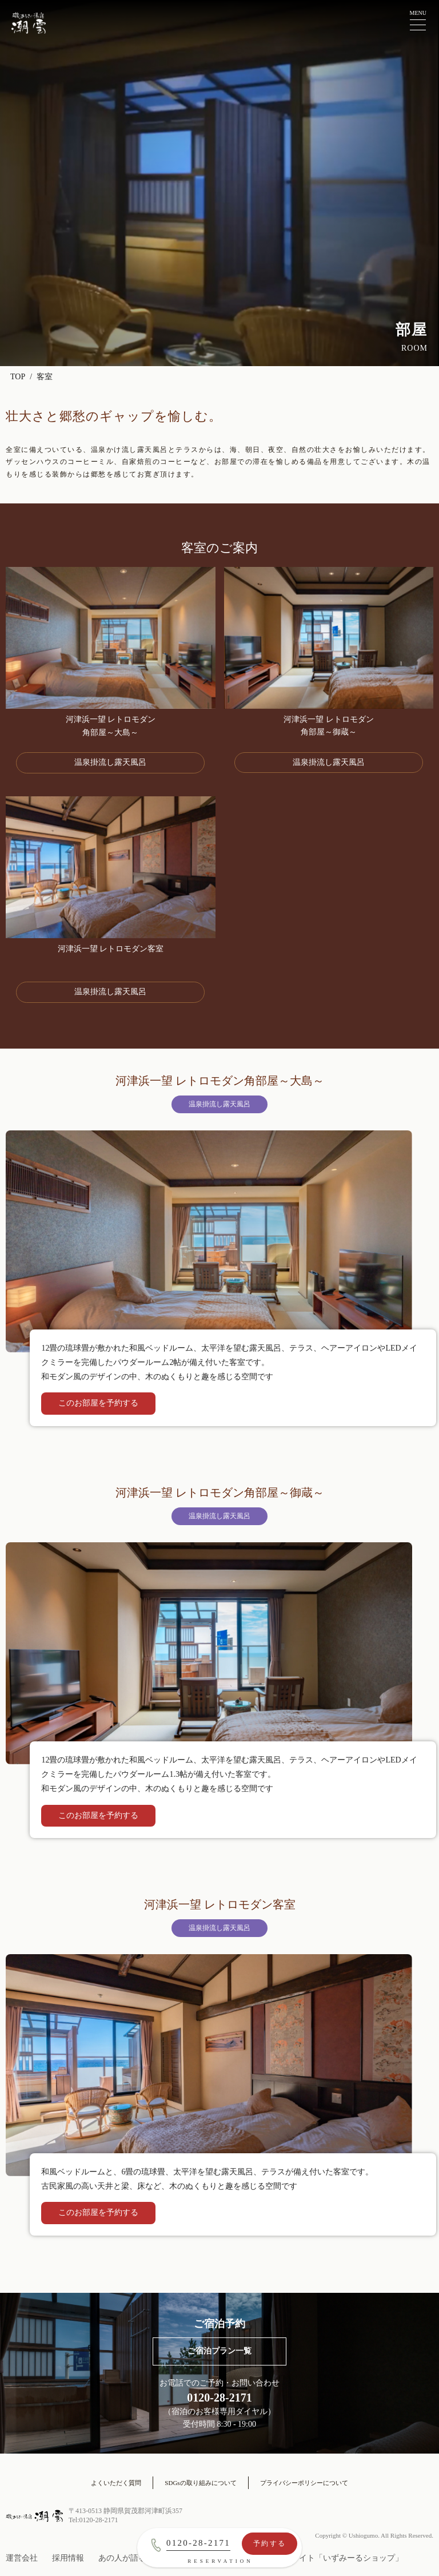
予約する (269, 2543)
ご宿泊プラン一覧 (219, 2351)
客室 (45, 376)
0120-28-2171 (198, 2542)
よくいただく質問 (116, 2482)
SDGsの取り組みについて (200, 2482)
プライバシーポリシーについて (304, 2482)
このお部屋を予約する (98, 1403)
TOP (17, 376)
